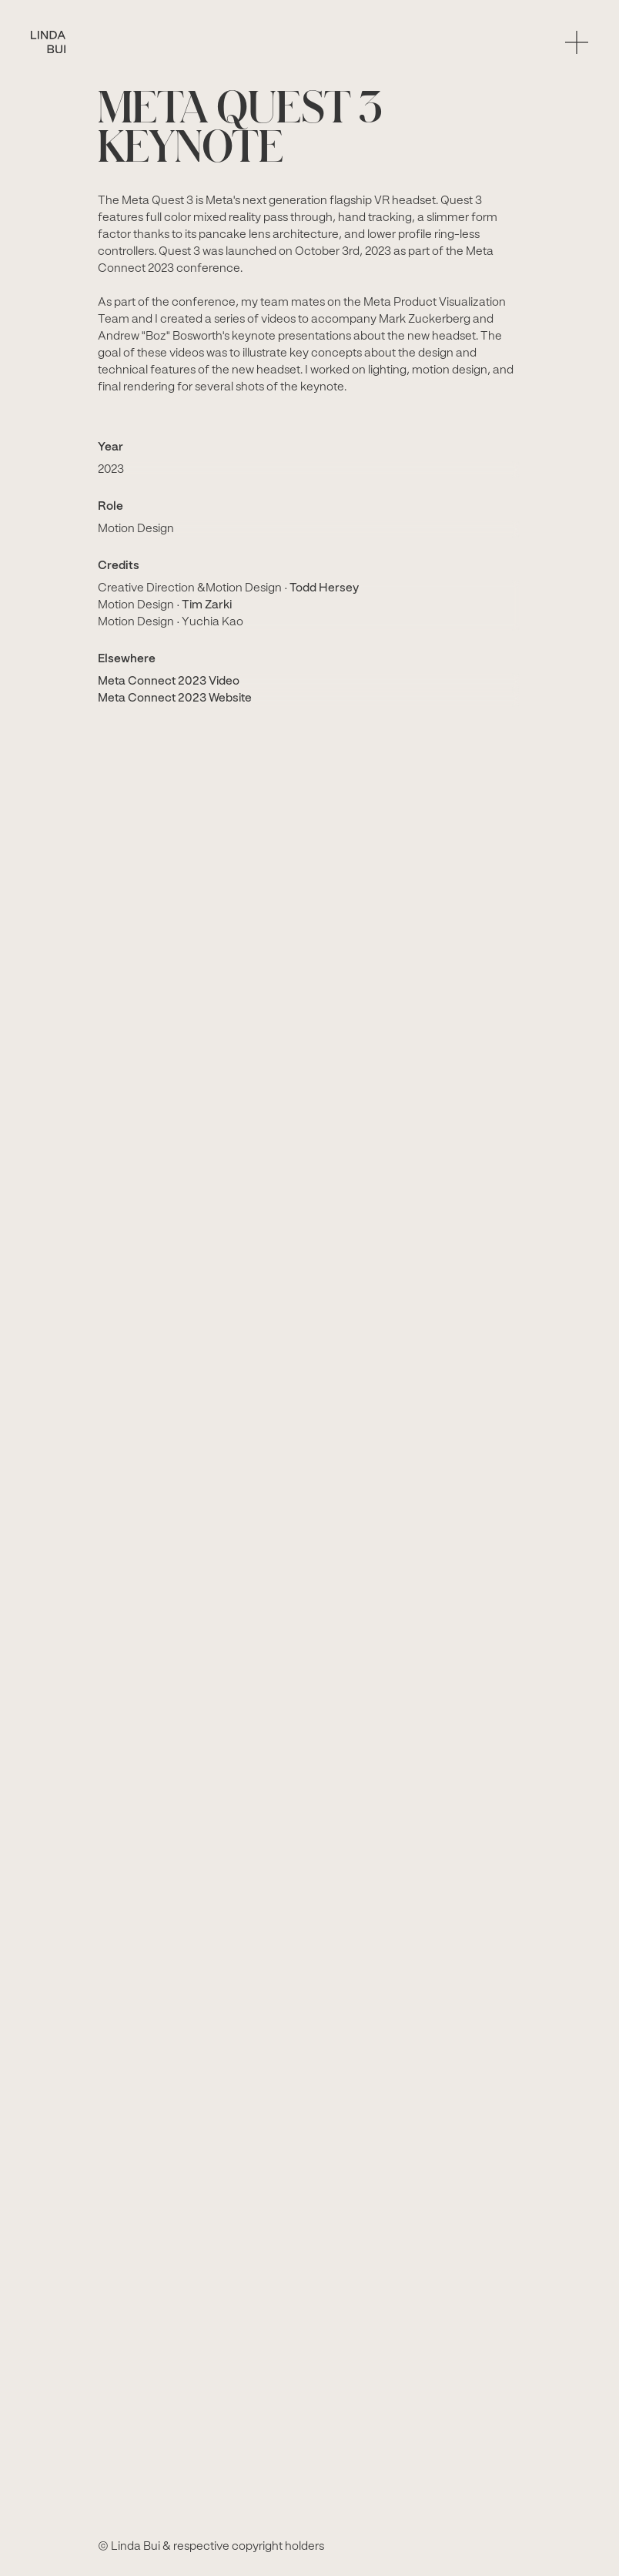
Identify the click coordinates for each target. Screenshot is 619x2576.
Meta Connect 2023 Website (175, 698)
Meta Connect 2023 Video (168, 681)
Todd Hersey (324, 588)
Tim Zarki (207, 605)
